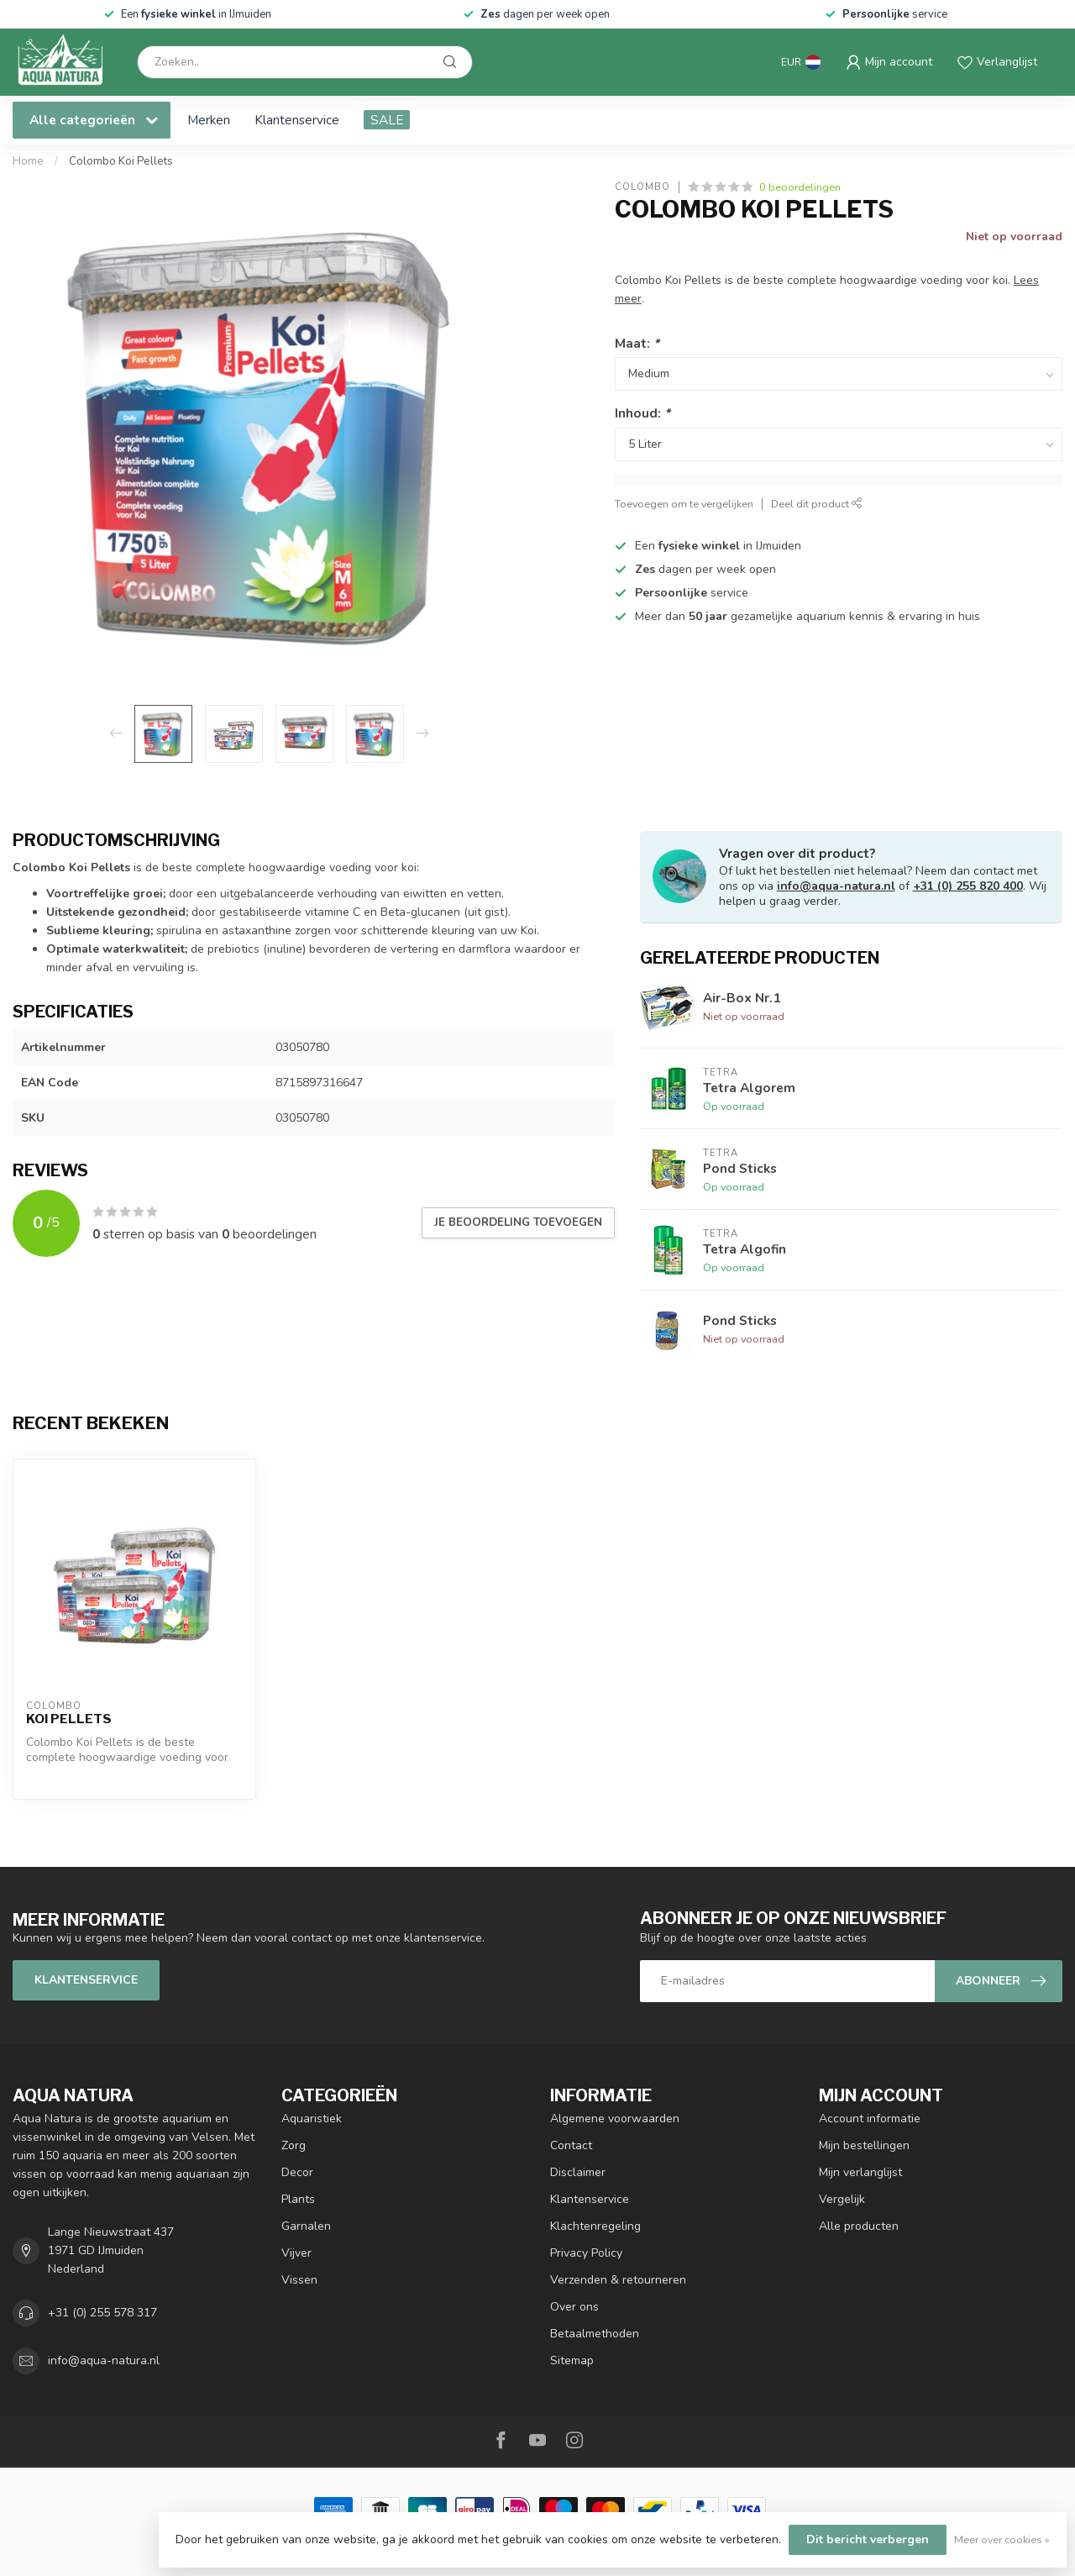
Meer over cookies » (1002, 2539)
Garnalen (306, 2226)
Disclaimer (578, 2172)
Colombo (642, 187)
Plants (298, 2199)
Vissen (299, 2280)
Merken (208, 120)
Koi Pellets (69, 1719)
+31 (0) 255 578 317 (102, 2313)
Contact (571, 2145)
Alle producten (859, 2226)
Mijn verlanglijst (860, 2172)
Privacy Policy (586, 2253)
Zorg (293, 2145)
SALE (386, 120)
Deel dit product (817, 504)
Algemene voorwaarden (614, 2119)
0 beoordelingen (800, 187)
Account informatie (869, 2119)
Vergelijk (842, 2199)
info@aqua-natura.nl (836, 886)
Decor (297, 2172)
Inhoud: (642, 413)
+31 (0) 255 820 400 (968, 886)
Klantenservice (296, 120)
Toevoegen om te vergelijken (684, 504)
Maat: (637, 343)
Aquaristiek (311, 2119)
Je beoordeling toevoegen (518, 1222)
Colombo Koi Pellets (121, 161)
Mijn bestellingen (864, 2145)
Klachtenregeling (595, 2226)
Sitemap (572, 2360)
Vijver (296, 2253)
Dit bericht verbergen (867, 2539)
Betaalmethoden (594, 2334)
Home (28, 161)
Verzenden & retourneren (618, 2280)
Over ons (574, 2307)
